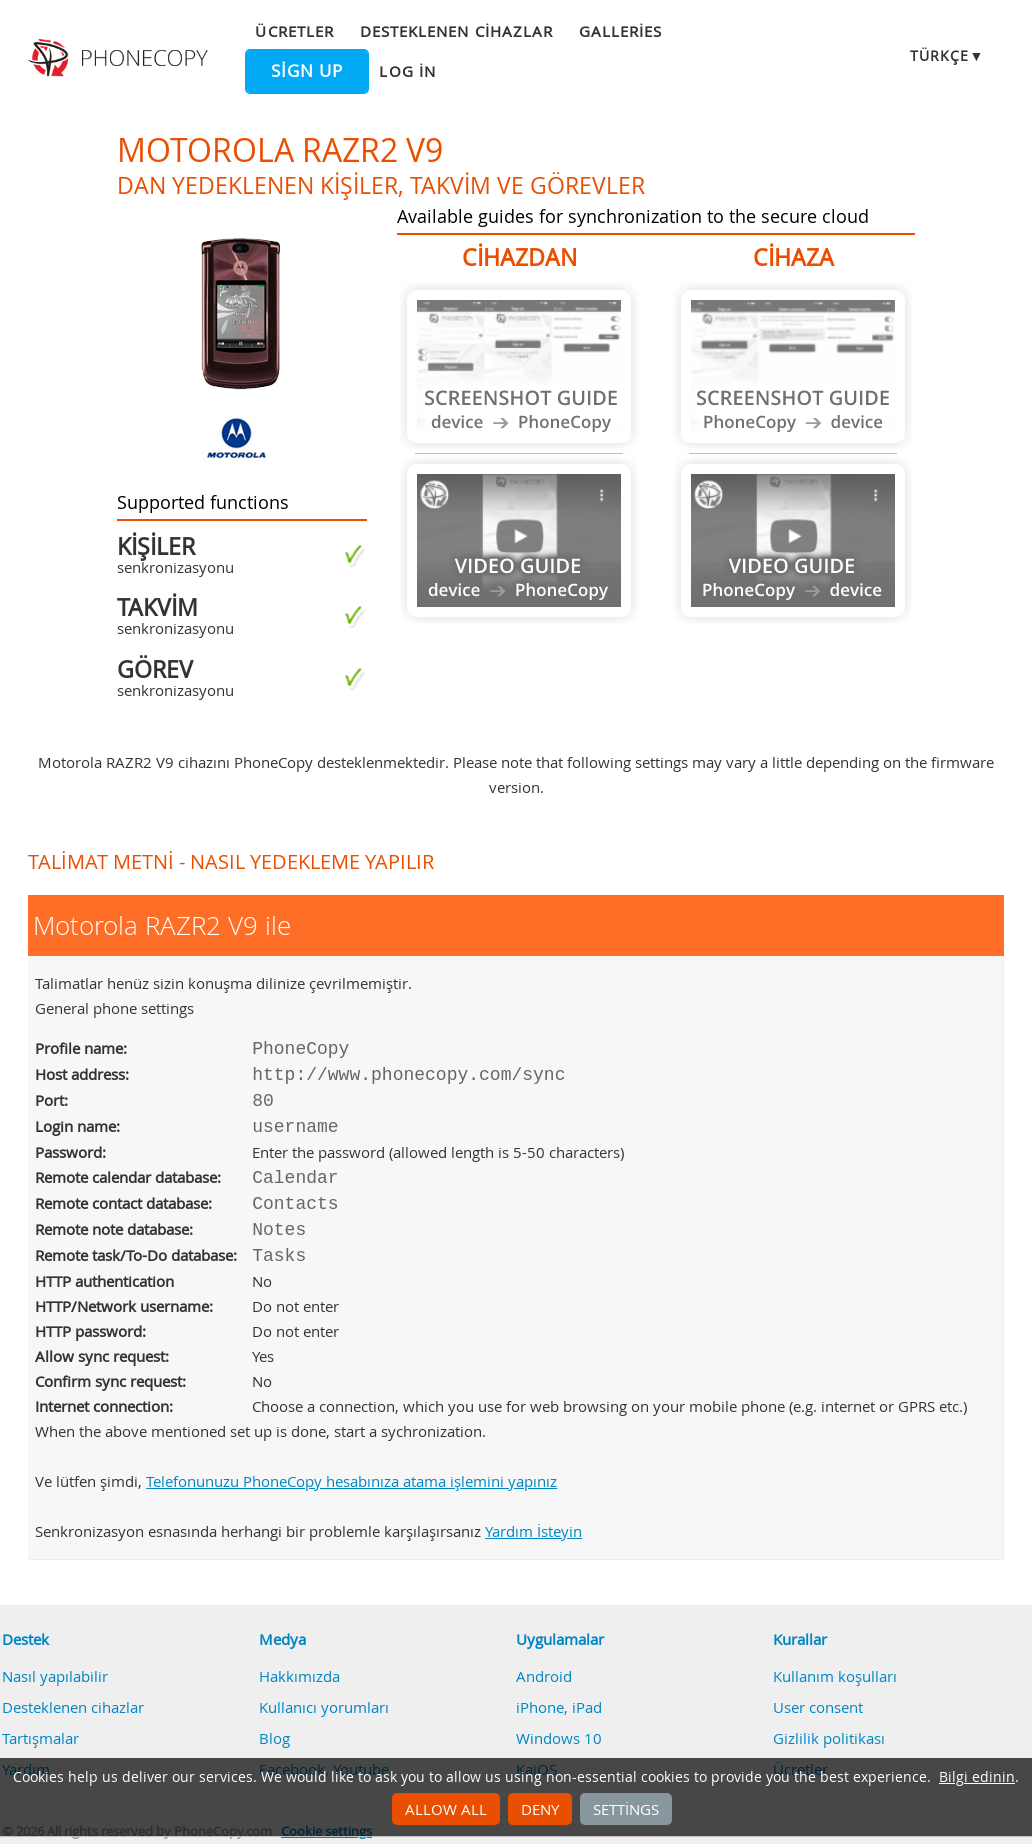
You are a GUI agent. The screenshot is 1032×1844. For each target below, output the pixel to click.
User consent (818, 1707)
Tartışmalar (40, 1738)
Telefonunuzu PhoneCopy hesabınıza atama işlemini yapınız (351, 1481)
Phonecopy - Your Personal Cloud (120, 58)
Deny (540, 1809)
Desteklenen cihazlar (456, 31)
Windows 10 (559, 1738)
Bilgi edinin (977, 1777)
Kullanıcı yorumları (324, 1707)
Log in (407, 71)
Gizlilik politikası (829, 1738)
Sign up (307, 71)
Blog (274, 1738)
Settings (626, 1809)
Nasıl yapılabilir (55, 1676)
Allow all (446, 1809)
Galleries (620, 31)
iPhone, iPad (559, 1707)
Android (544, 1676)
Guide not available (519, 366)
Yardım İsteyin (533, 1531)
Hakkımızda (299, 1676)
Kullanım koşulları (835, 1676)
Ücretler (294, 31)
